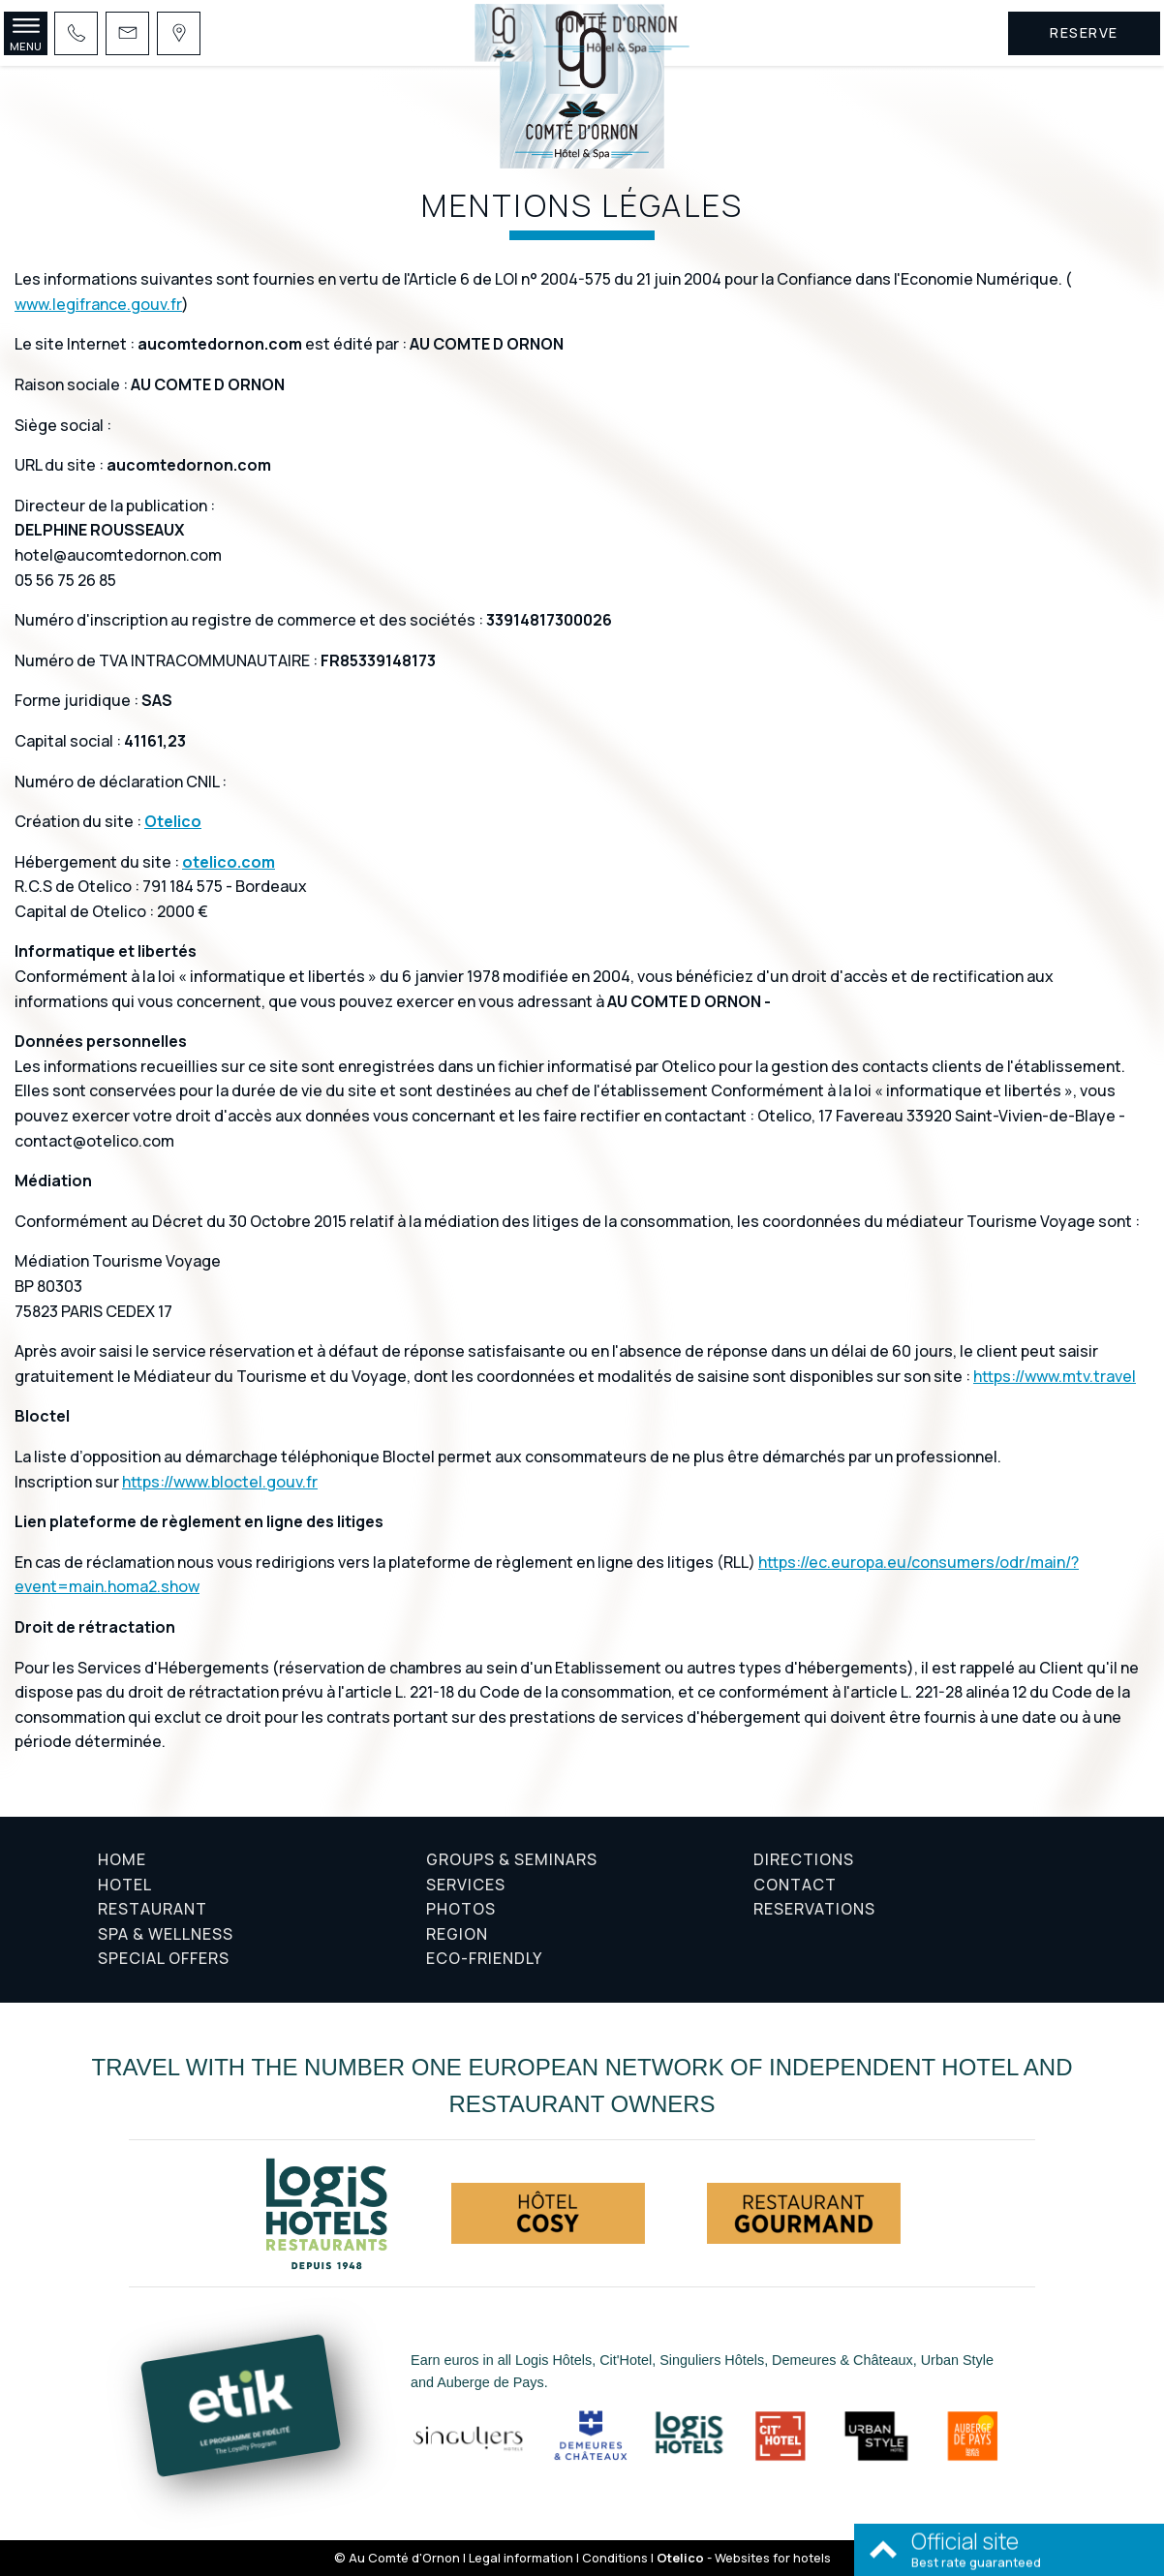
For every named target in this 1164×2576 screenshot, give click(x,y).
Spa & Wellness (165, 1934)
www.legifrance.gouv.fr (98, 304)
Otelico (172, 821)
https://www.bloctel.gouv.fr (220, 1481)
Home (122, 1859)
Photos (461, 1908)
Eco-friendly (484, 1958)
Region (457, 1934)
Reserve (1084, 32)
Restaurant (152, 1908)
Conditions (615, 2557)
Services (465, 1884)
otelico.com (228, 862)
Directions (803, 1859)
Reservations (814, 1908)
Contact (795, 1884)
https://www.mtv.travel (1054, 1376)
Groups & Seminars (511, 1859)
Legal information (521, 2557)
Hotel (125, 1884)
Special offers (164, 1958)
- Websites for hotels (744, 2557)
